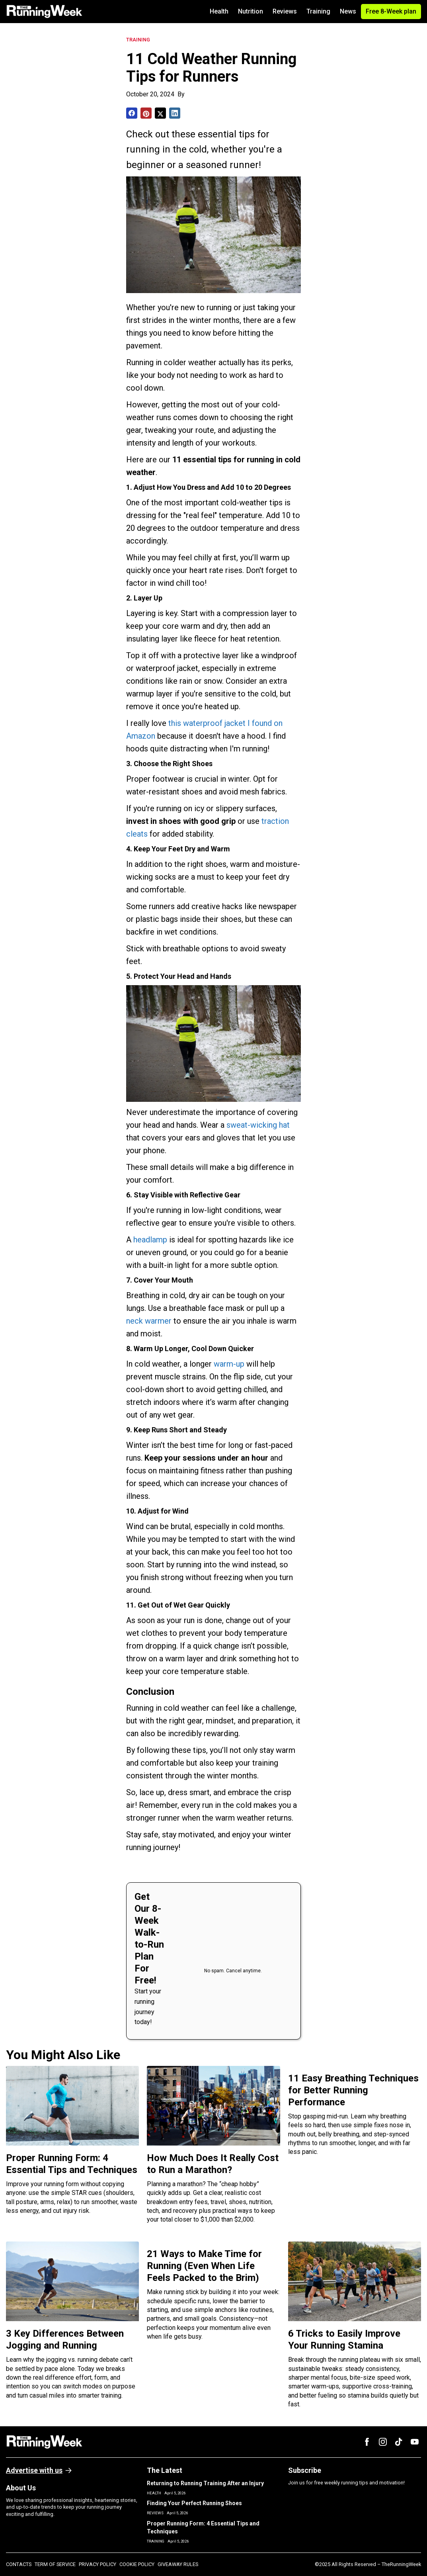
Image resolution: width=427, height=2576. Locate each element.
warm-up (229, 1364)
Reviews (285, 11)
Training (318, 11)
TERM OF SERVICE (55, 2564)
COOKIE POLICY (136, 2564)
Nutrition (250, 11)
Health (219, 11)
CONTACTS (18, 2564)
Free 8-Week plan (391, 11)
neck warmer (149, 1321)
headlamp (150, 1239)
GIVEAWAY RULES (178, 2564)
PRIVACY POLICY (97, 2564)
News (348, 11)
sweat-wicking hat (258, 1125)
